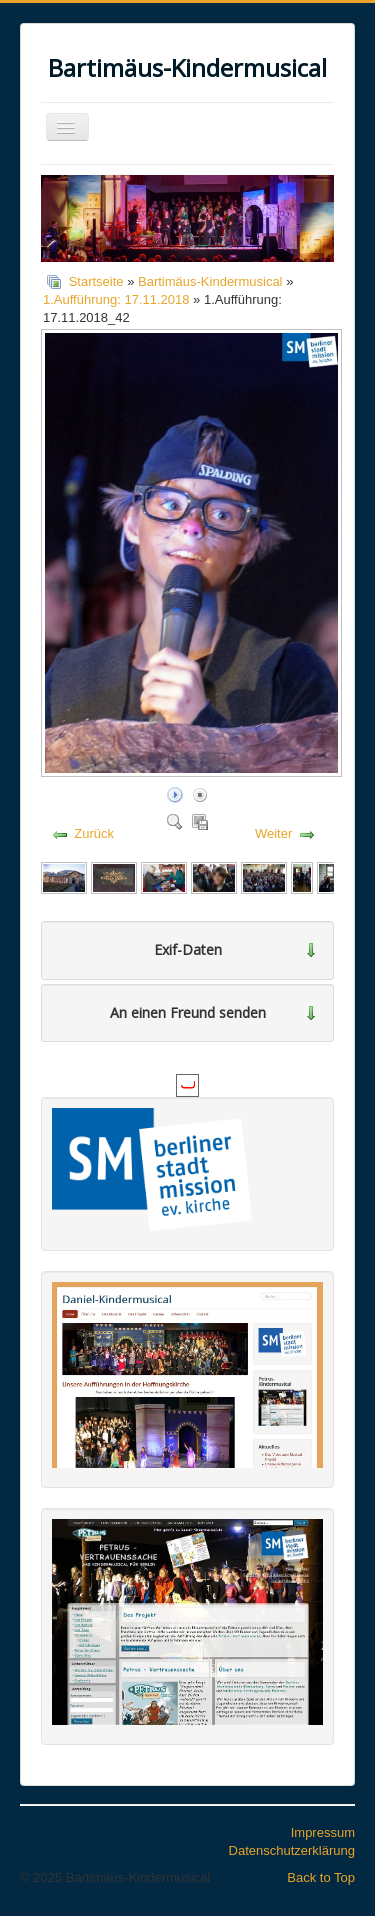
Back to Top (321, 1877)
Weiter (273, 833)
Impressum (323, 1832)
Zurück (94, 833)
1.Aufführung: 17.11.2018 (116, 299)
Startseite (96, 281)
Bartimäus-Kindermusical (210, 281)
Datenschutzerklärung (292, 1850)
